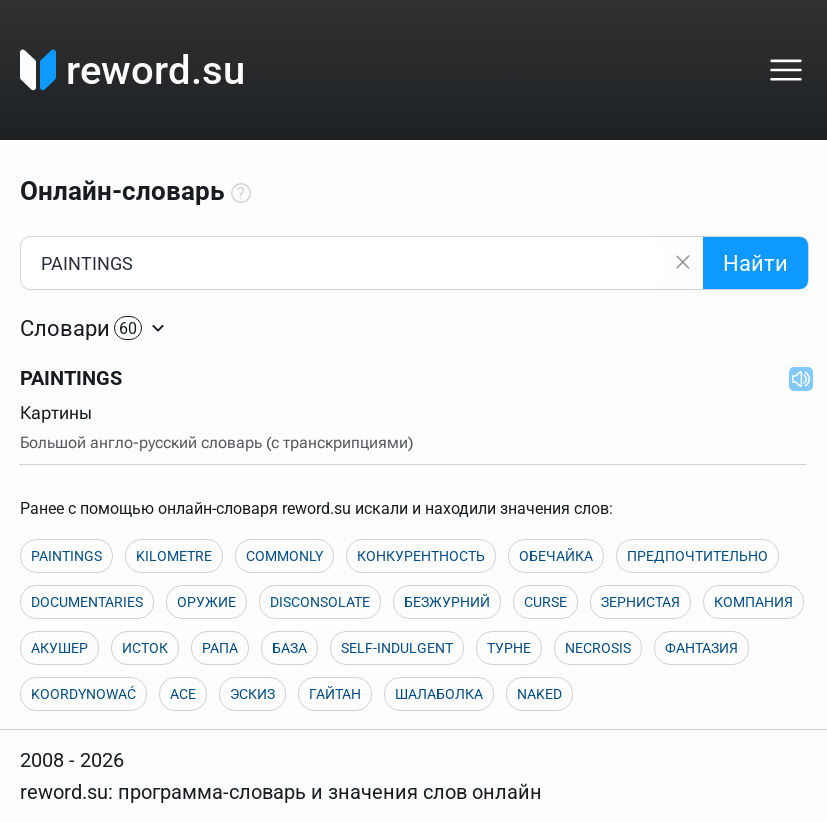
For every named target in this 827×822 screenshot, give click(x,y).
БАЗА (289, 648)
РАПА (220, 648)
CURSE (545, 602)
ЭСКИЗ (252, 694)
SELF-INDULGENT (397, 648)
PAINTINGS (66, 556)
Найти (755, 263)
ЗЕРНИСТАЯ (640, 602)
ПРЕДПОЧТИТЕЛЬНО (697, 556)
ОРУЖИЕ (206, 602)
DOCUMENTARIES (87, 602)
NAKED (539, 694)
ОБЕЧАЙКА (556, 556)
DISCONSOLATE (320, 602)
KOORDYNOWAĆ (83, 694)
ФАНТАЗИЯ (701, 648)
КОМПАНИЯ (753, 602)
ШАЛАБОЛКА (439, 694)
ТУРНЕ (509, 648)
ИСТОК (145, 648)
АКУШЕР (59, 648)
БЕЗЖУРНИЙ (447, 602)
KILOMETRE (174, 556)
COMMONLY (284, 556)
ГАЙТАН (335, 694)
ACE (183, 694)
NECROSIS (598, 648)
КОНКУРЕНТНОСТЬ (421, 556)
